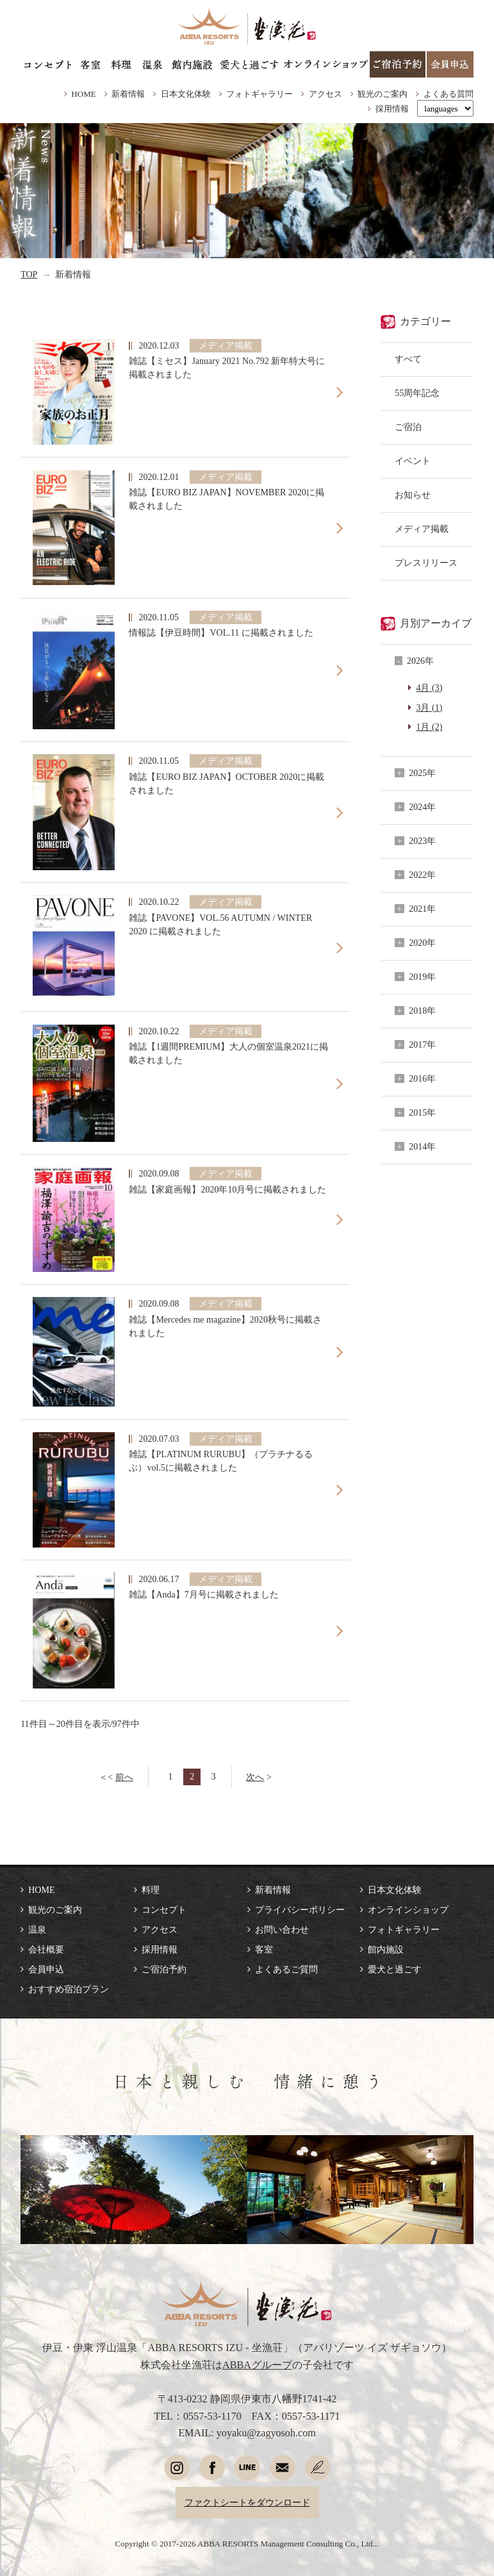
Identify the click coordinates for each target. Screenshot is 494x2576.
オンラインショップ (408, 1909)
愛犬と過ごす (395, 1969)
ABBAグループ (257, 2364)
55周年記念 (417, 393)
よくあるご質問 (286, 1969)
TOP (29, 274)
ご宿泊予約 (164, 1969)
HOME (83, 94)
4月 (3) (429, 687)
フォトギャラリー (259, 94)
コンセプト (164, 1909)
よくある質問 (448, 94)
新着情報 (128, 94)
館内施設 (386, 1949)
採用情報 (392, 108)
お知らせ (413, 495)
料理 (151, 1890)
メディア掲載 (422, 529)
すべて (408, 359)
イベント (413, 461)
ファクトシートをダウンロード (247, 2502)
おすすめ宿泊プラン (68, 1989)
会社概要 (46, 1949)
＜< (116, 1777)
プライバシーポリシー (300, 1909)
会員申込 (46, 1969)
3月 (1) (429, 707)
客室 (264, 1949)
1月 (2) (429, 727)
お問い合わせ (282, 1929)
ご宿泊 (408, 427)
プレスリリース (426, 562)
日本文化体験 (186, 94)
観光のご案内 (383, 94)
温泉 (37, 1929)
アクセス (325, 94)
